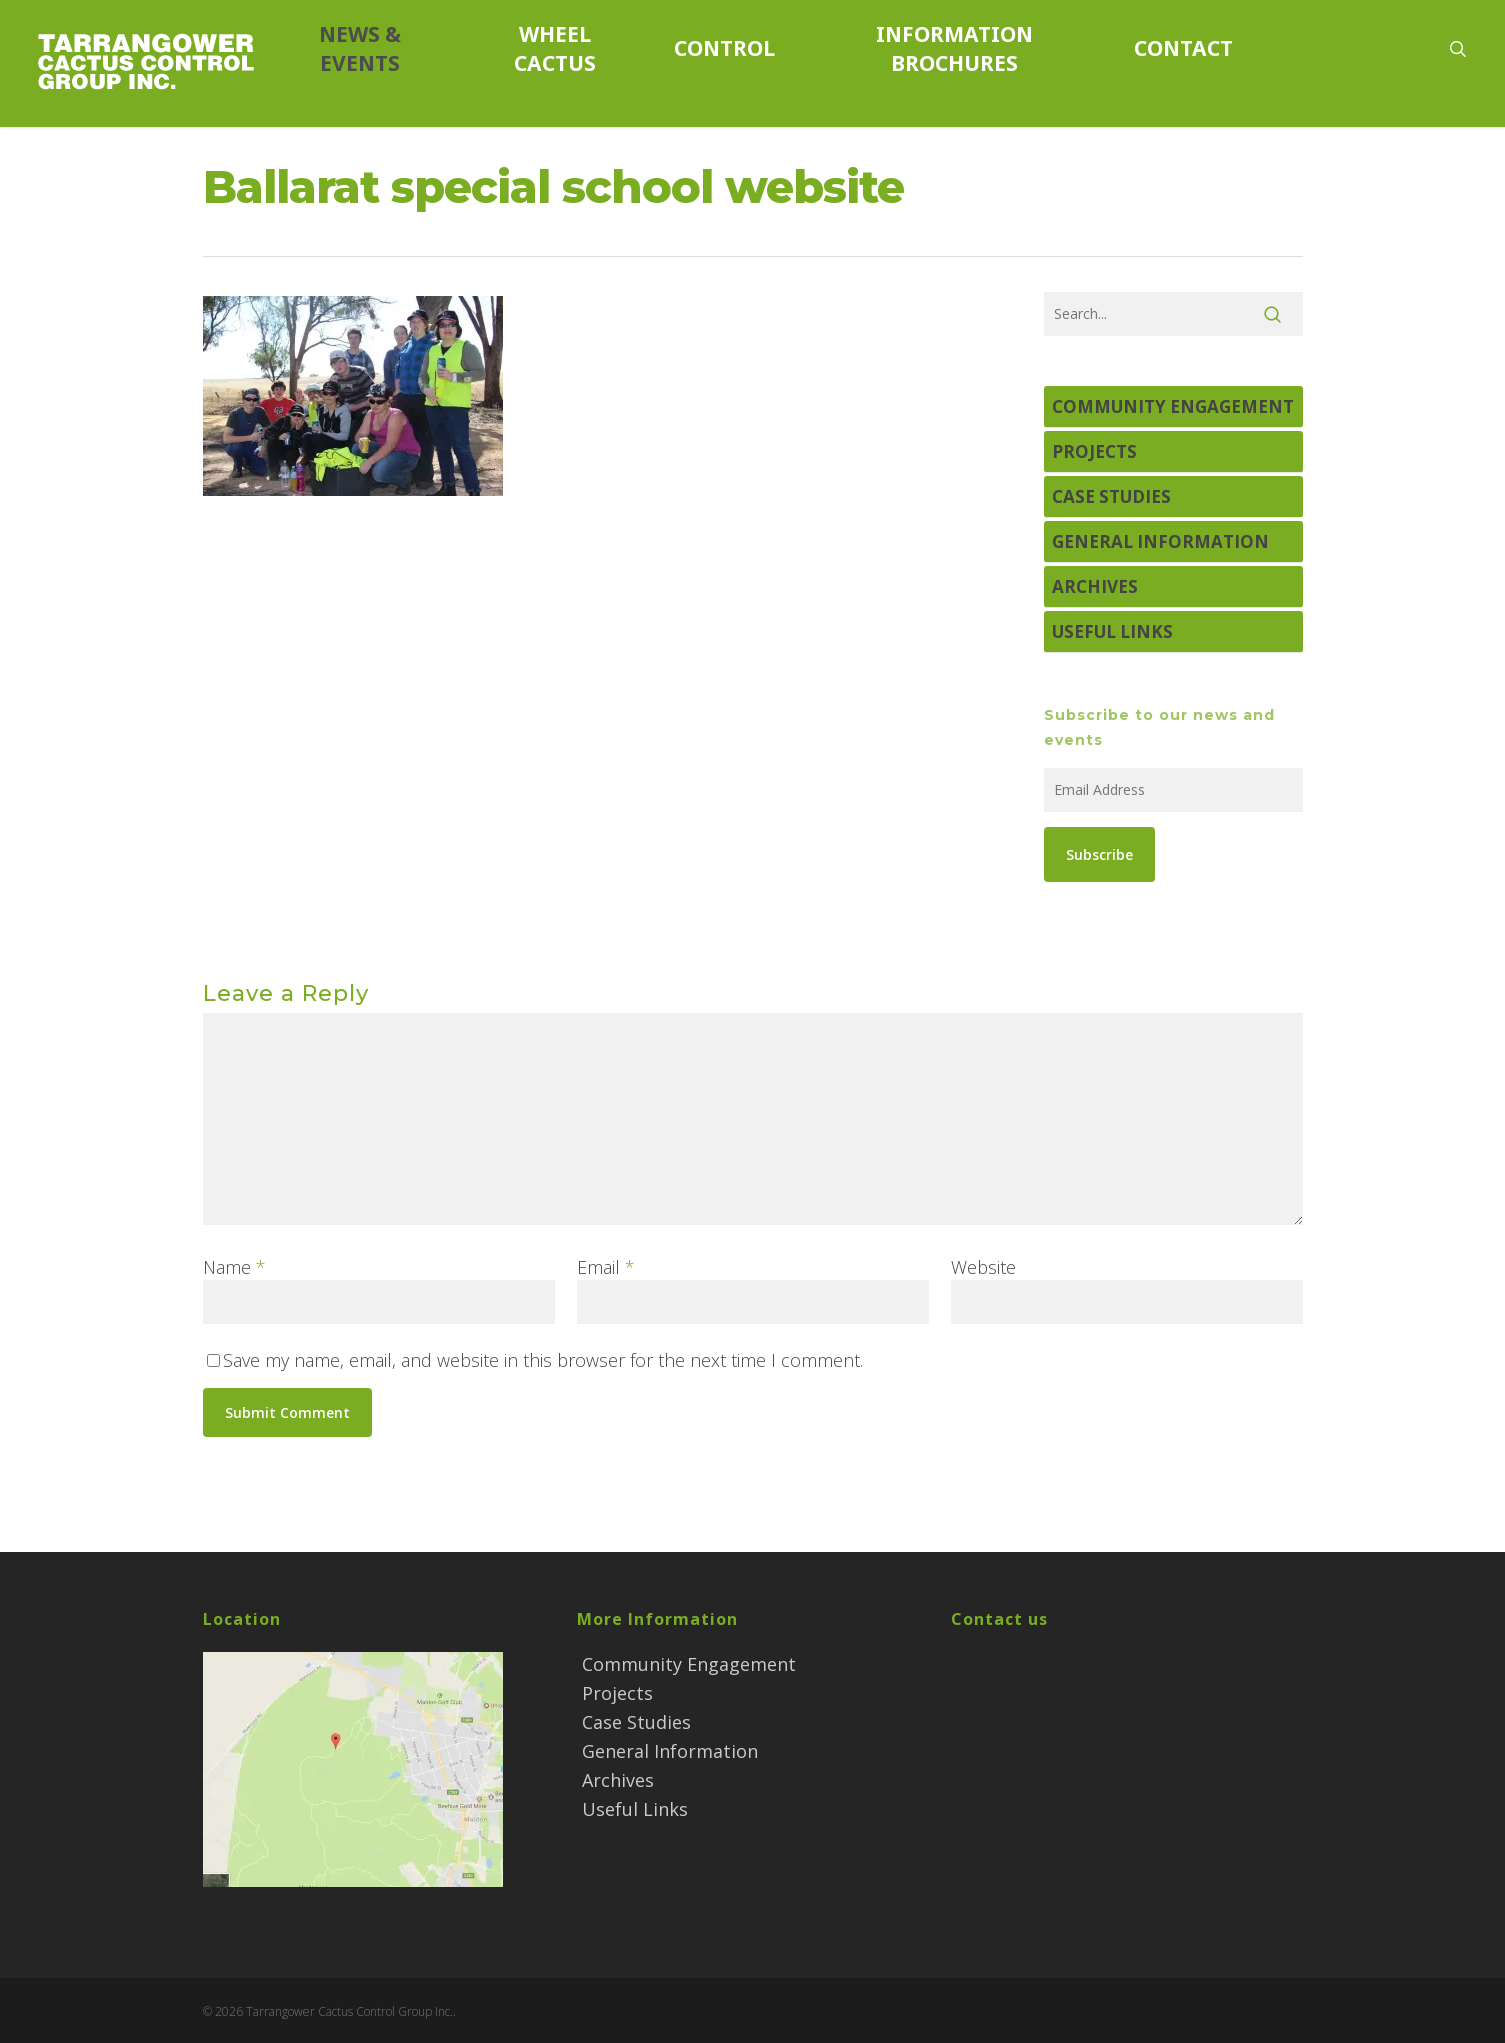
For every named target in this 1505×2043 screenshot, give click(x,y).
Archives (1095, 586)
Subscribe (1099, 854)
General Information (1160, 541)
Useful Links (1112, 631)
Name (234, 1267)
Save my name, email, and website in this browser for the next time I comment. (543, 1360)
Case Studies (1111, 496)
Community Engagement (1173, 406)
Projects (1094, 451)
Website (983, 1267)
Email (606, 1267)
